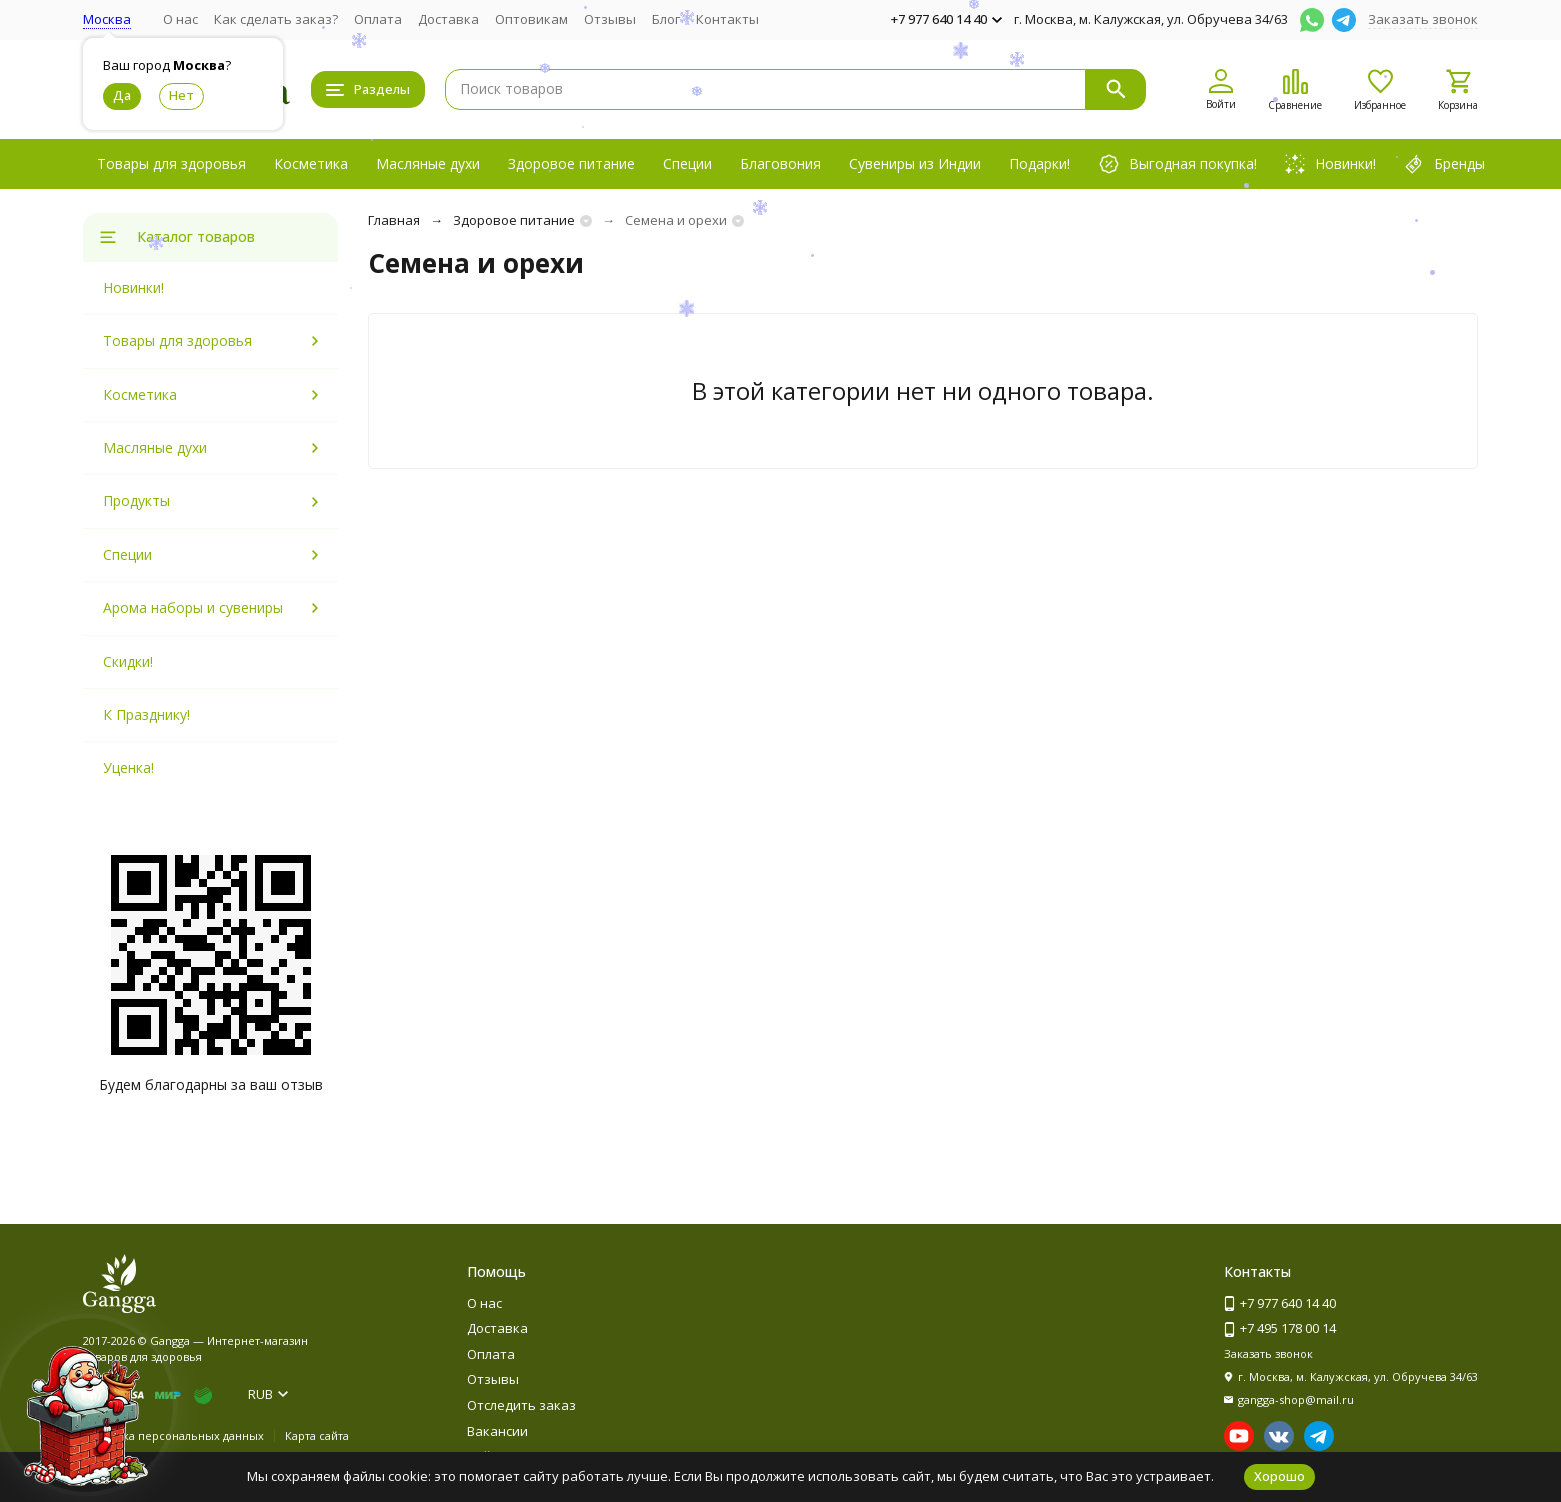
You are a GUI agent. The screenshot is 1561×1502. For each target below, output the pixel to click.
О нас (180, 19)
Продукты (136, 500)
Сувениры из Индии (915, 163)
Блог (666, 19)
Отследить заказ (521, 1405)
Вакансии (497, 1431)
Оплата (378, 19)
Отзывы (610, 19)
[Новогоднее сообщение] (86, 1416)
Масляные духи (428, 163)
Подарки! (1039, 163)
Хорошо (1279, 1476)
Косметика (311, 163)
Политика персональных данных (173, 1435)
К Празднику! (146, 714)
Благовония (780, 163)
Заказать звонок (1423, 19)
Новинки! (133, 287)
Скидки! (128, 661)
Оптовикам (531, 19)
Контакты (727, 19)
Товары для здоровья (171, 163)
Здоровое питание (571, 163)
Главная (394, 220)
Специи (687, 163)
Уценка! (128, 767)
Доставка (448, 19)
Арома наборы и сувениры (193, 607)
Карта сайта (317, 1435)
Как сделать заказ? (276, 19)
